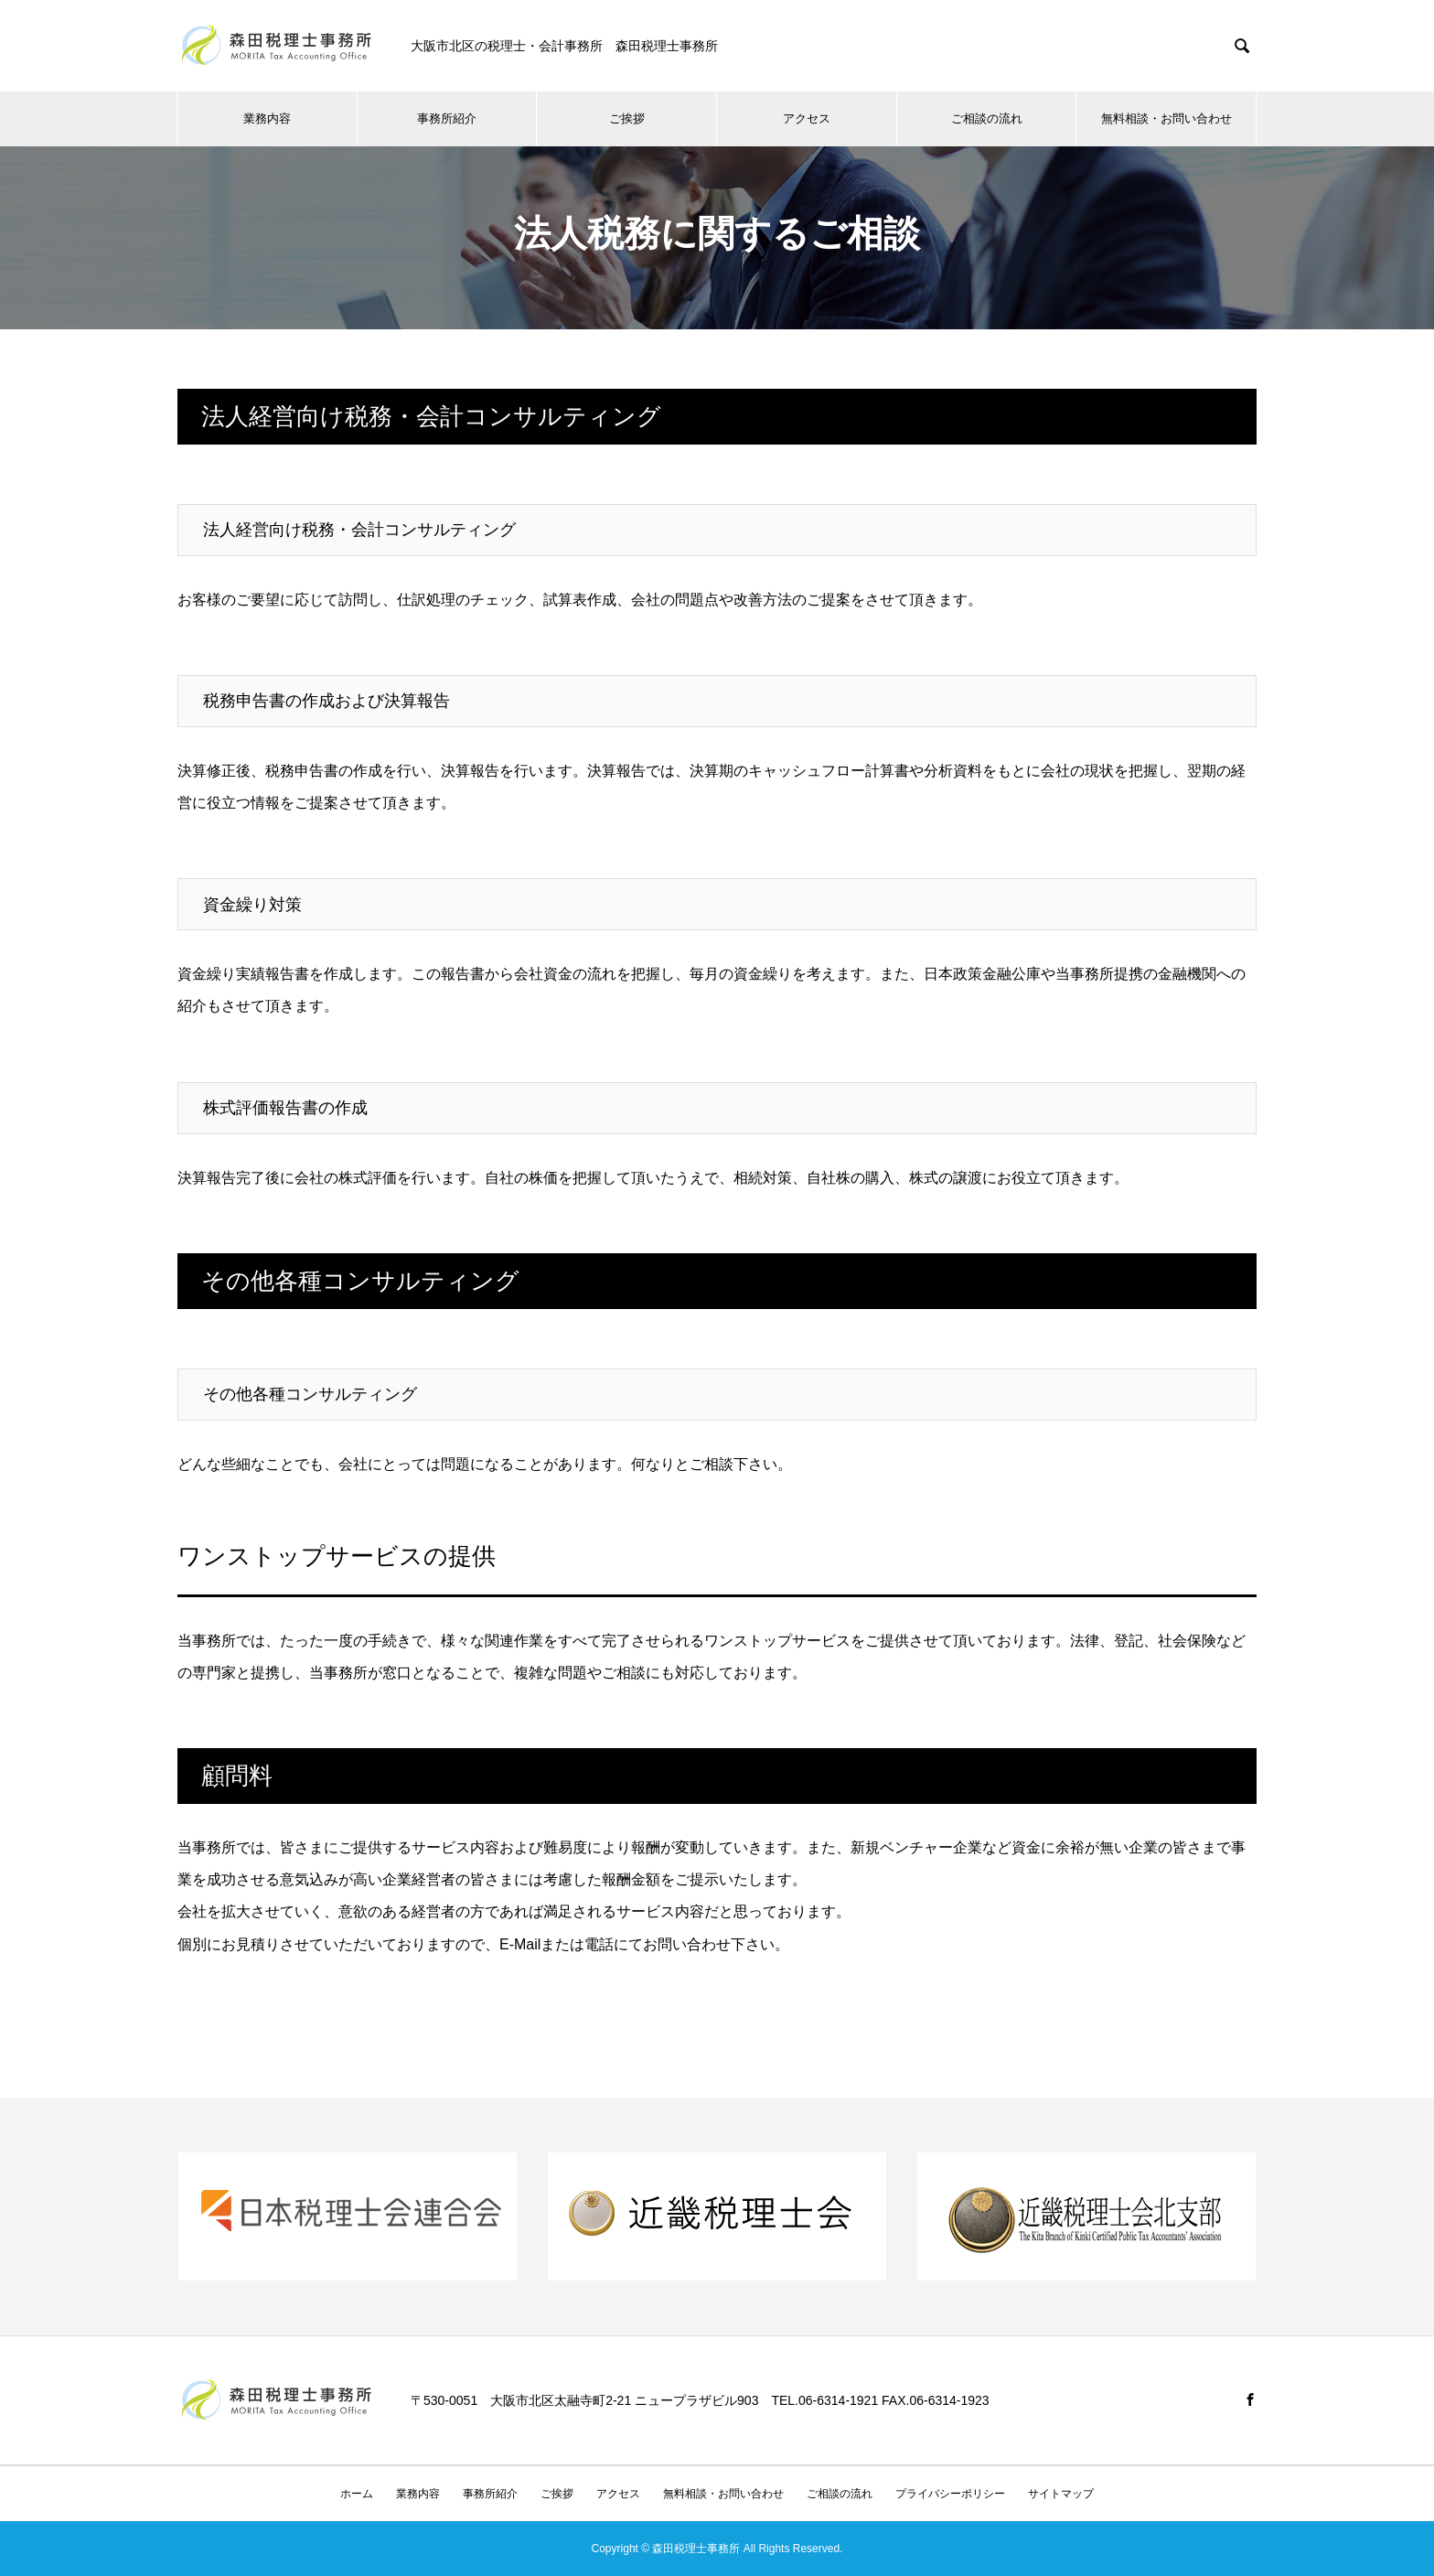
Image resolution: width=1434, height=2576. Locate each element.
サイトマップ (1061, 2493)
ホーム (356, 2493)
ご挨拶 (627, 118)
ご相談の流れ (986, 118)
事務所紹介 (446, 118)
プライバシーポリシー (950, 2493)
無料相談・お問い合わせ (1166, 118)
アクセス (806, 118)
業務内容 (267, 118)
